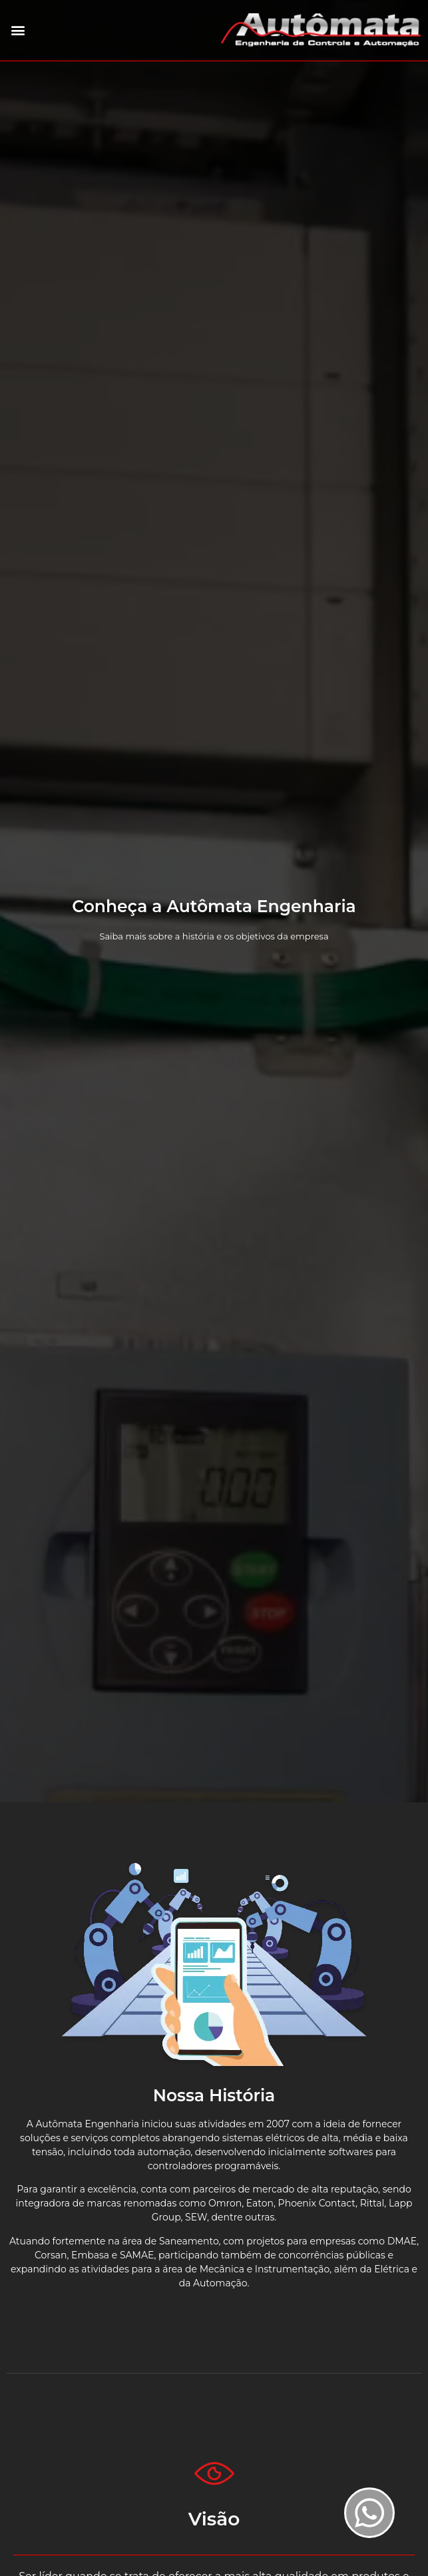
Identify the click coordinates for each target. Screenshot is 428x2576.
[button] (18, 30)
